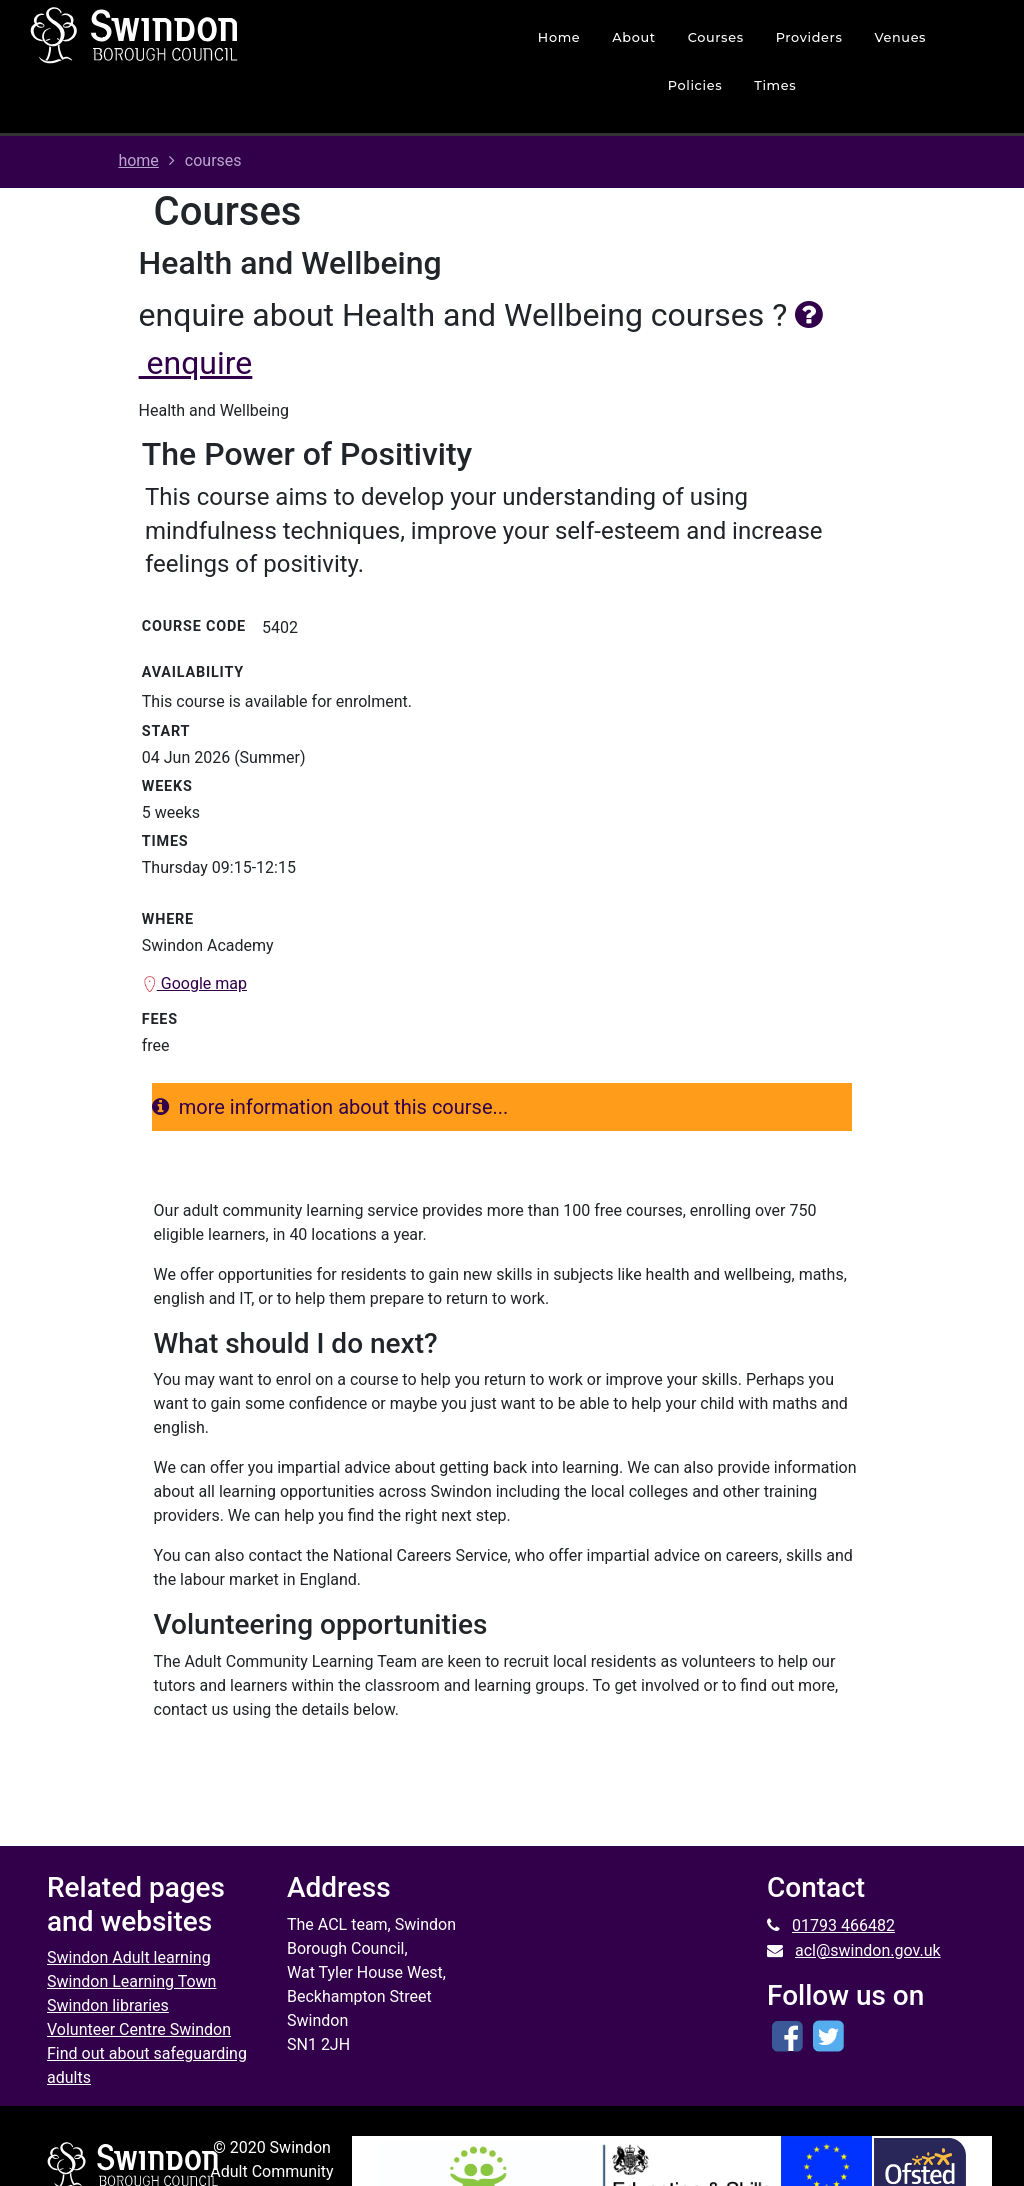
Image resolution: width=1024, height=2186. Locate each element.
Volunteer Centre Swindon (139, 2029)
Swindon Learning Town (131, 1981)
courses (716, 37)
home (559, 37)
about (633, 37)
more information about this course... (330, 1107)
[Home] (205, 35)
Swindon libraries (108, 2005)
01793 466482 (843, 1925)
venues (900, 37)
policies (695, 85)
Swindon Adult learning (129, 1957)
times (775, 85)
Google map (194, 983)
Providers (809, 37)
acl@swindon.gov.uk (868, 1950)
